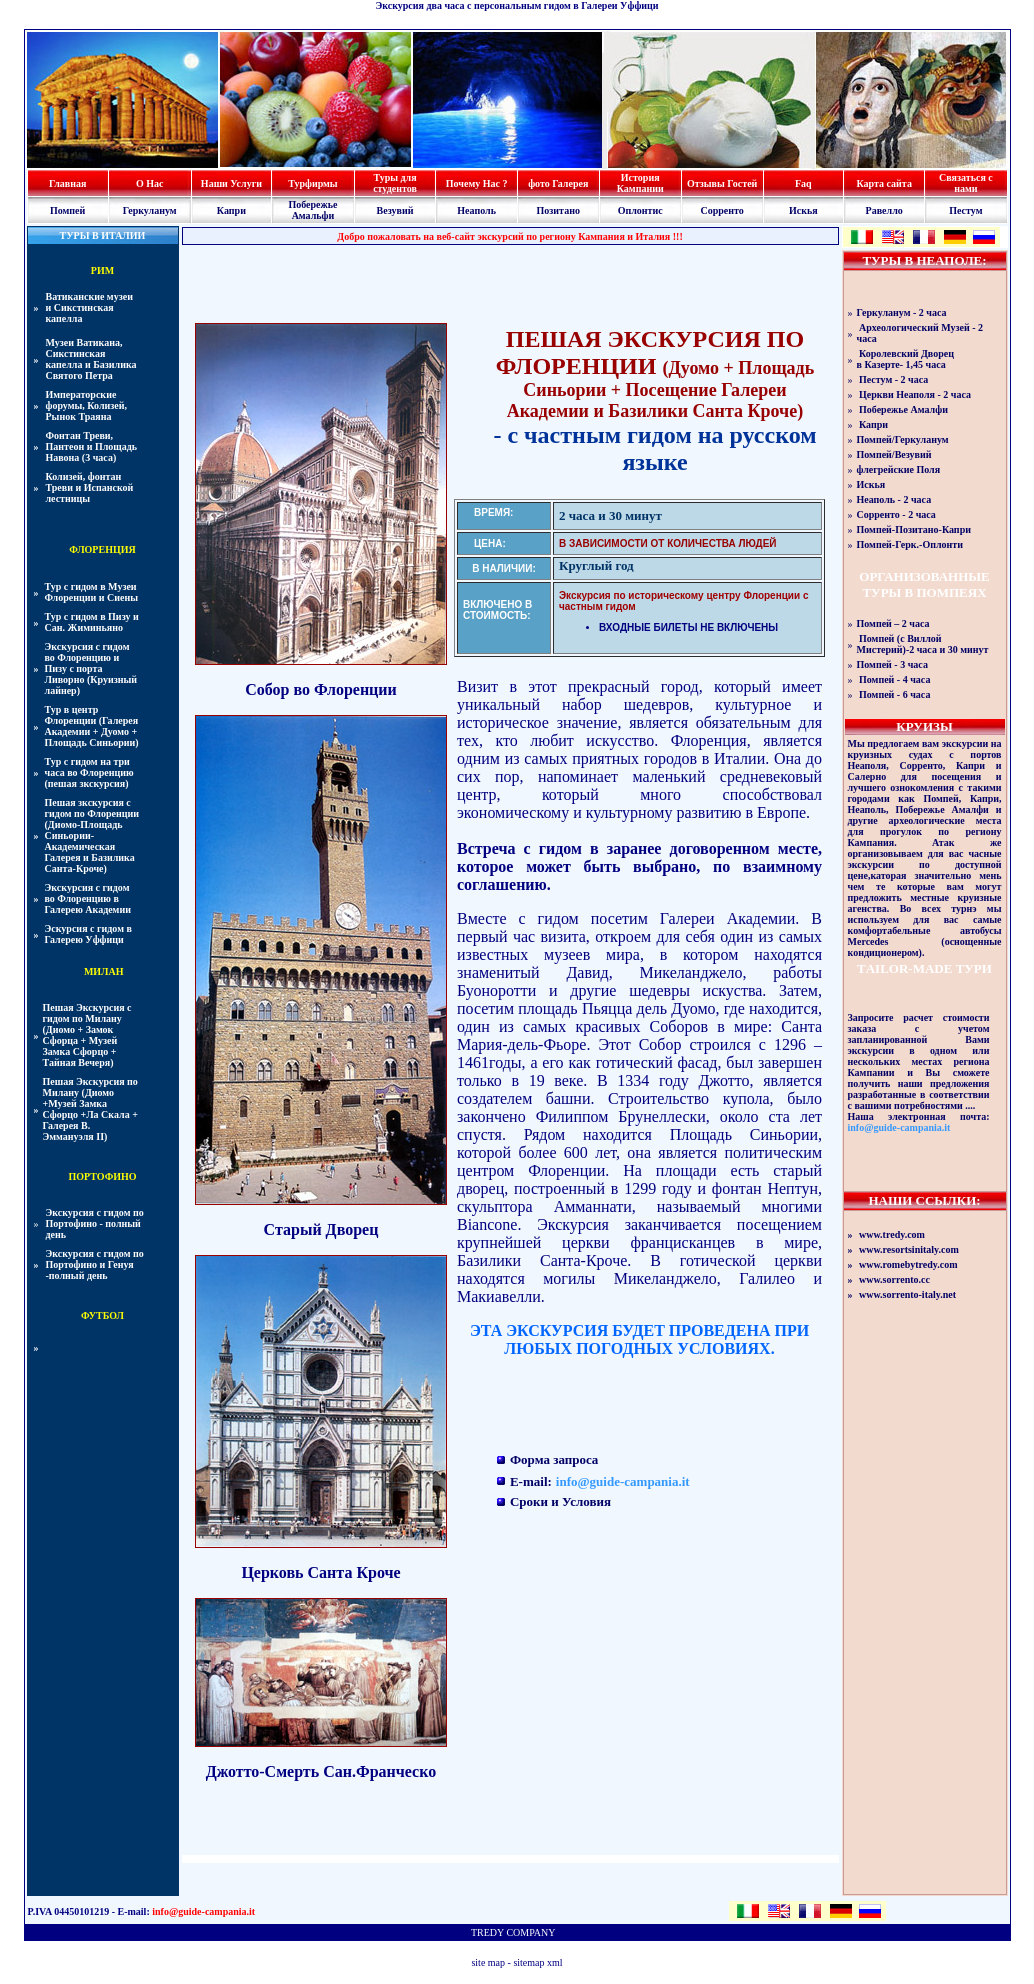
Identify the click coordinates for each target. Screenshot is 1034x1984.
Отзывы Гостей (722, 183)
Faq (803, 183)
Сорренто (721, 210)
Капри (231, 210)
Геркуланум (150, 210)
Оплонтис (640, 210)
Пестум (965, 210)
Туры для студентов (395, 183)
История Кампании (640, 183)
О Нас (150, 183)
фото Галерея (558, 183)
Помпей (67, 210)
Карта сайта (883, 183)
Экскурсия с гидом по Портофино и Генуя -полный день (95, 1264)
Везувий (395, 210)
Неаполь (476, 210)
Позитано (558, 210)
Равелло (884, 210)
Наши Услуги (231, 183)
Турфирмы (312, 183)
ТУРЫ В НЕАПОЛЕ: (924, 260)
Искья (803, 210)
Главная (67, 183)
